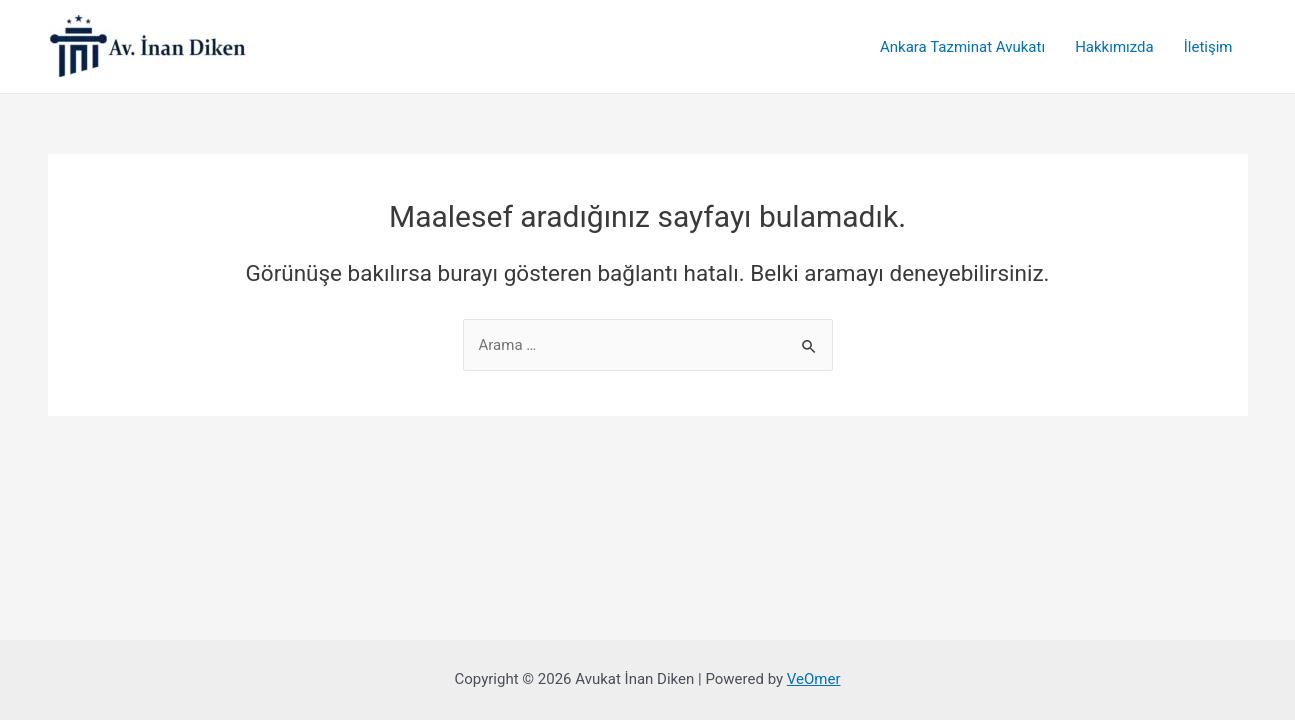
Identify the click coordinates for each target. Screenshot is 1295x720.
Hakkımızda (1114, 47)
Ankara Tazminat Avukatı (962, 47)
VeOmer (814, 679)
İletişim (1208, 47)
